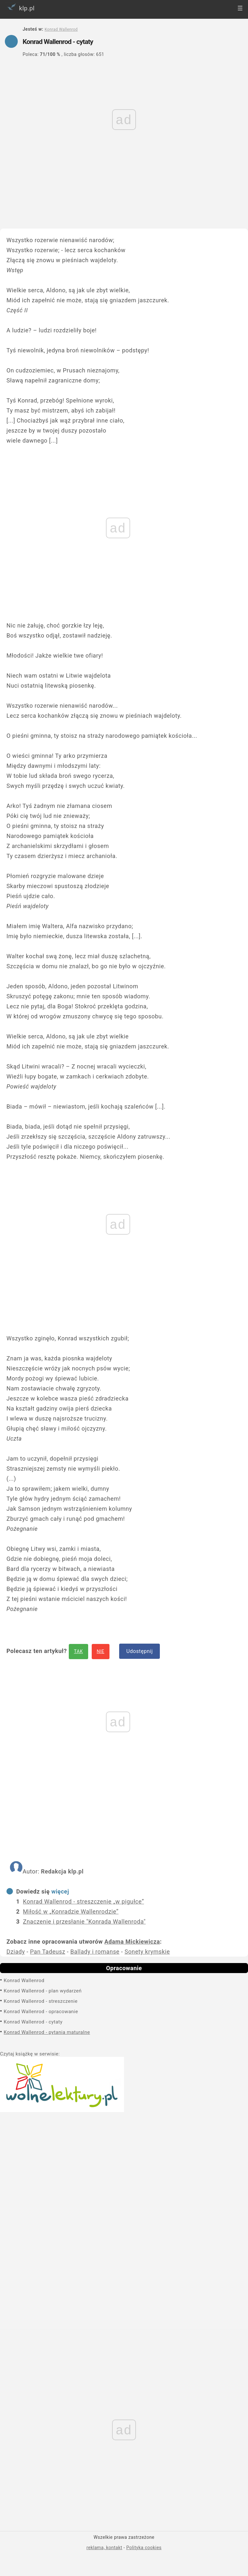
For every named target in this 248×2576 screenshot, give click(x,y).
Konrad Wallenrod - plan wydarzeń (43, 1991)
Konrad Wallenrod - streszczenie (41, 2001)
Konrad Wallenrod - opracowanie (41, 2011)
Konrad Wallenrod (24, 1980)
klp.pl (20, 7)
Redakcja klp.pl (62, 1871)
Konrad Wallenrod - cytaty (33, 2022)
